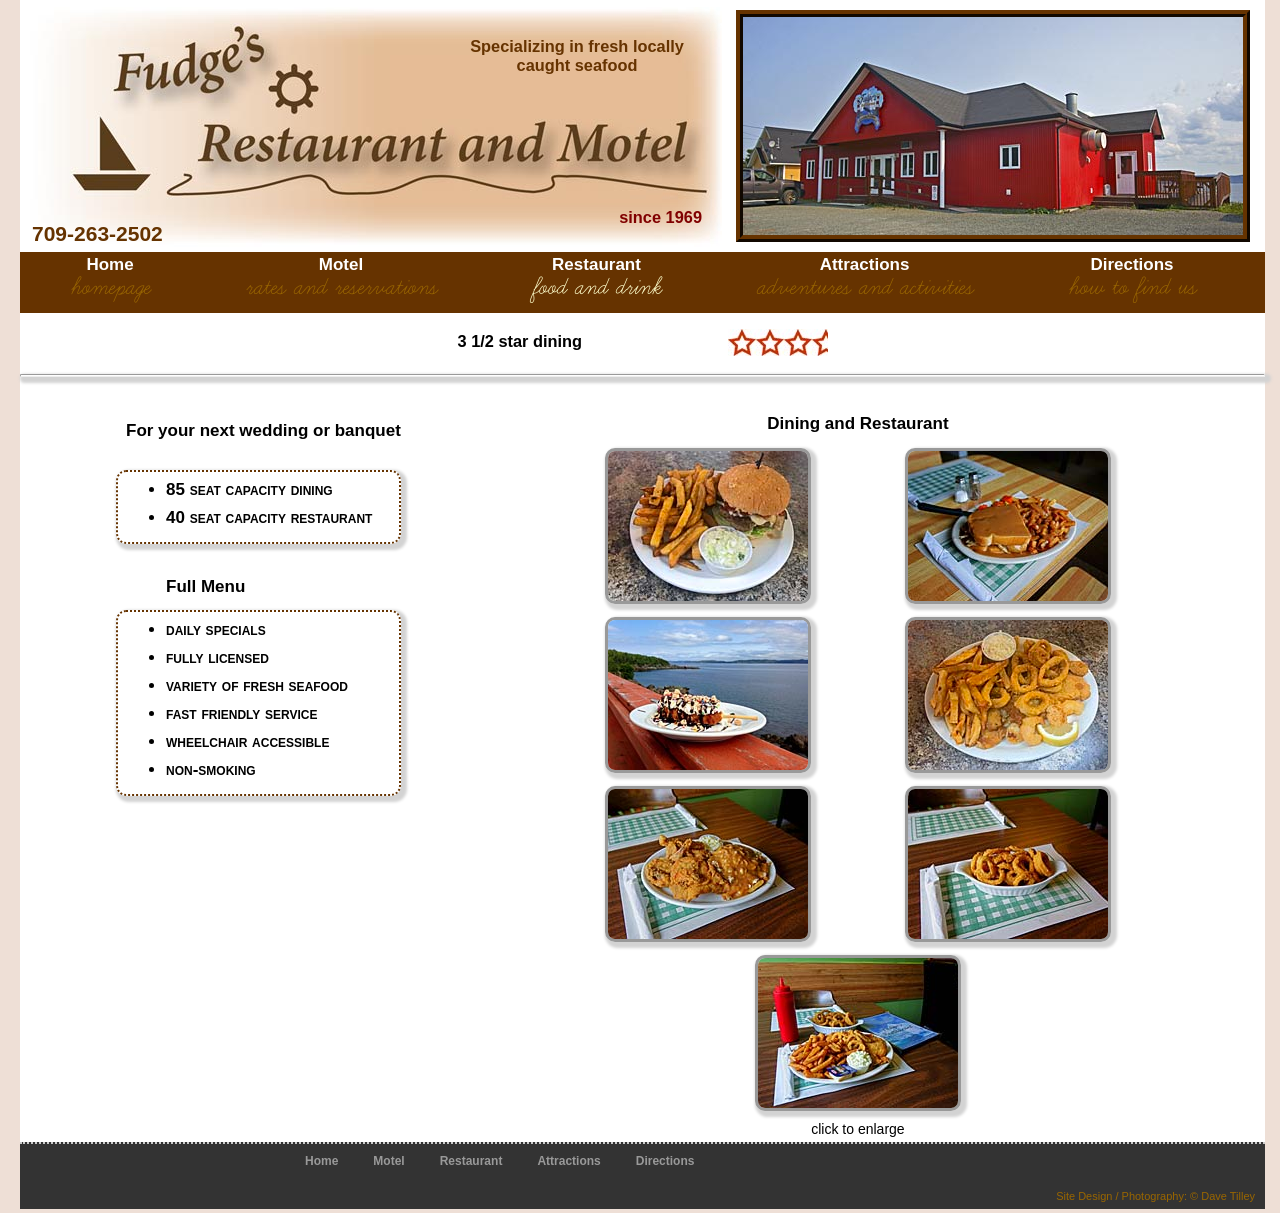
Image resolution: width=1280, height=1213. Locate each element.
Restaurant (596, 264)
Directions (1131, 264)
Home (109, 264)
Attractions (865, 264)
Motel (341, 264)
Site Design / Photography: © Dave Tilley (1155, 1196)
